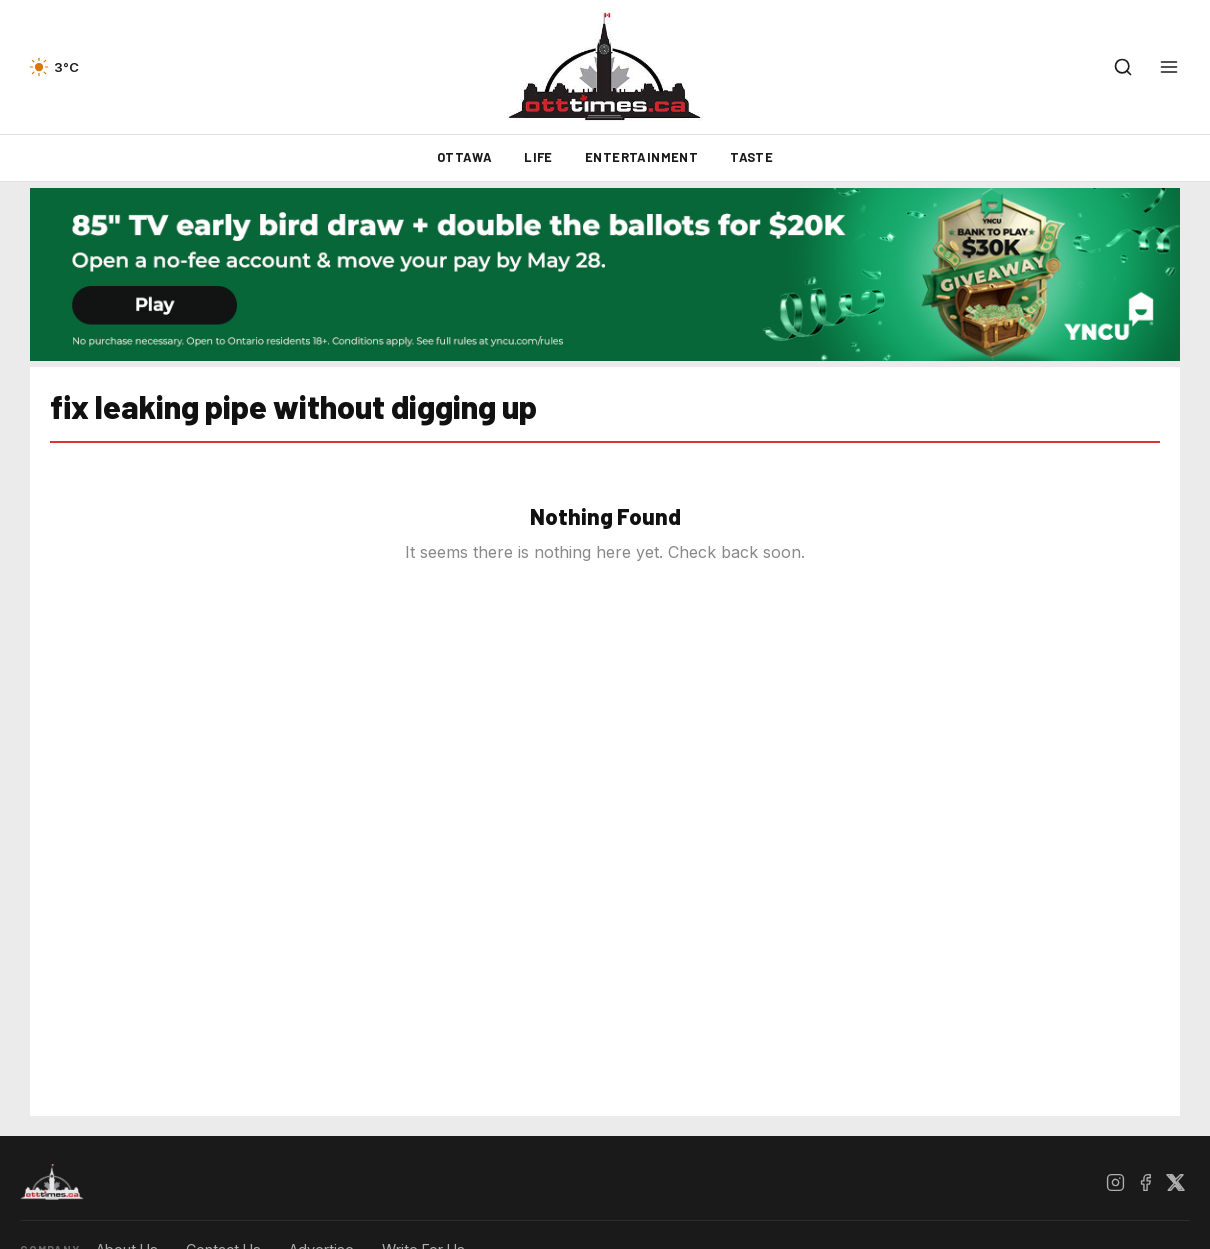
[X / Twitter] (1175, 1182)
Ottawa (464, 157)
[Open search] (1123, 67)
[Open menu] (1169, 67)
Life (538, 157)
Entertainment (641, 157)
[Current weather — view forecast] (53, 67)
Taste (751, 157)
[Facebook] (1145, 1182)
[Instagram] (1115, 1182)
